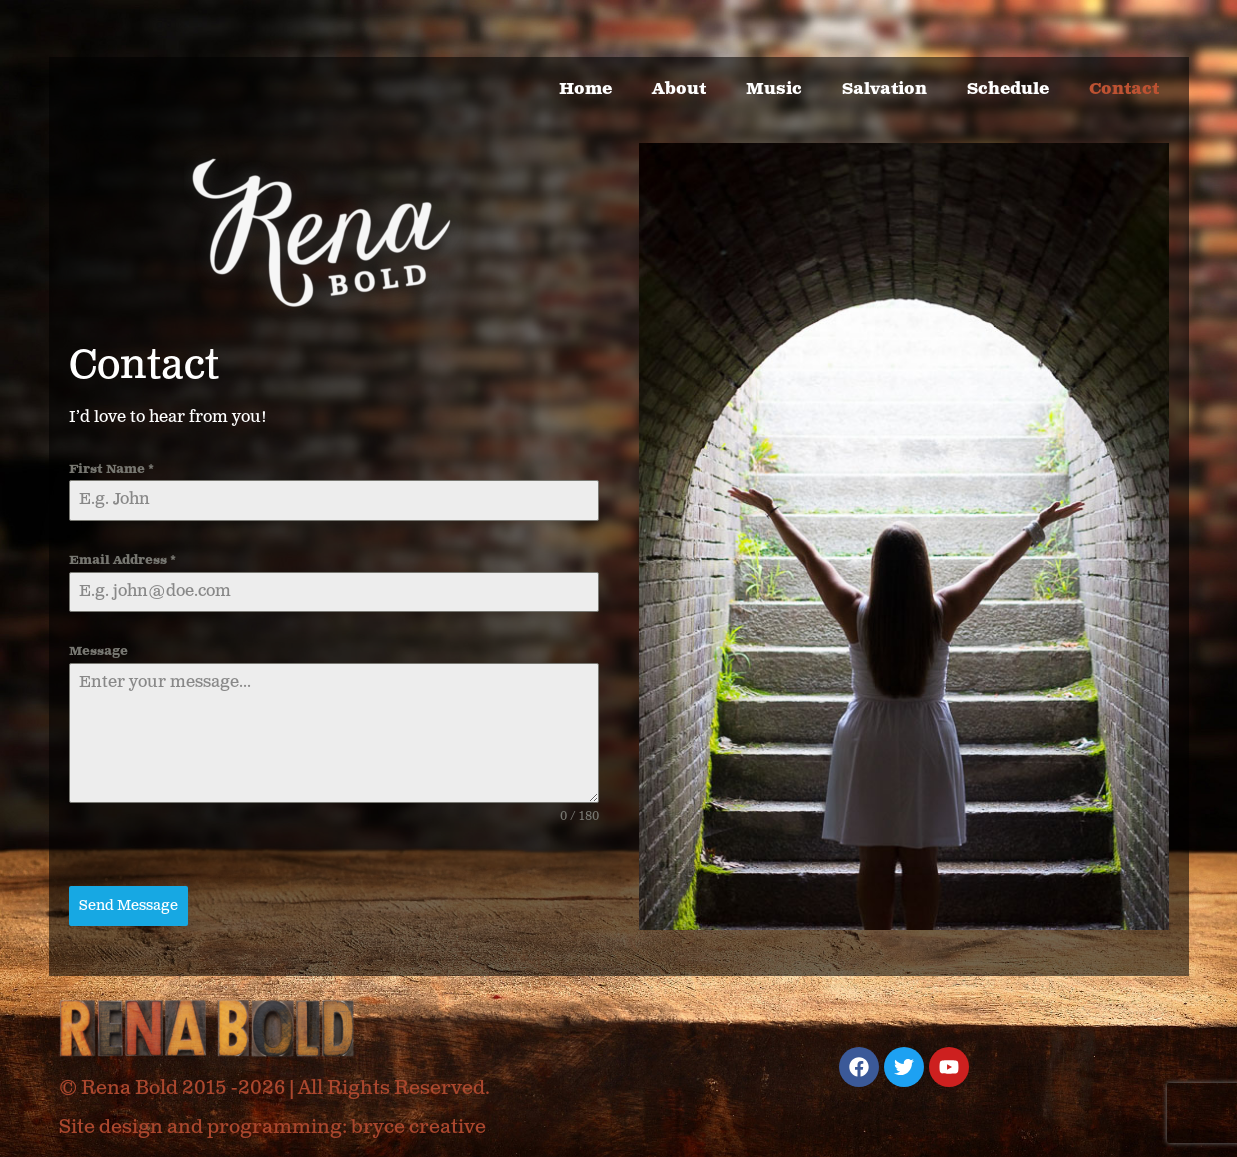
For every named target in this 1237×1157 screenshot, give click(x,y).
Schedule (1008, 89)
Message (98, 651)
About (679, 89)
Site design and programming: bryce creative (272, 1127)
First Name (111, 469)
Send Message (128, 905)
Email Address (122, 560)
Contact (1124, 89)
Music (774, 89)
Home (585, 89)
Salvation (884, 89)
